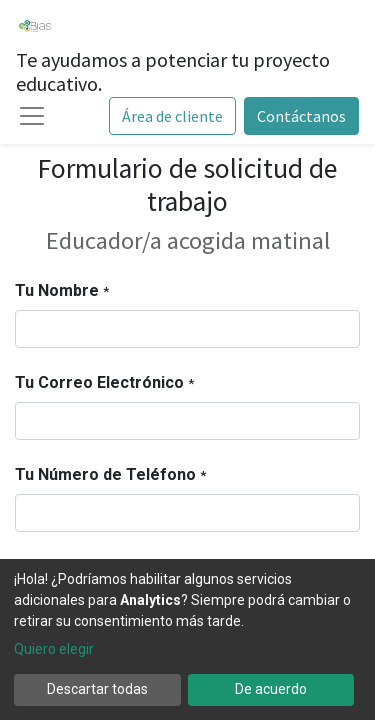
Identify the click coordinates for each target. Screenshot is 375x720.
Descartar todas (97, 689)
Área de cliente (172, 116)
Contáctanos (301, 116)
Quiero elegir (54, 649)
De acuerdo (271, 689)
